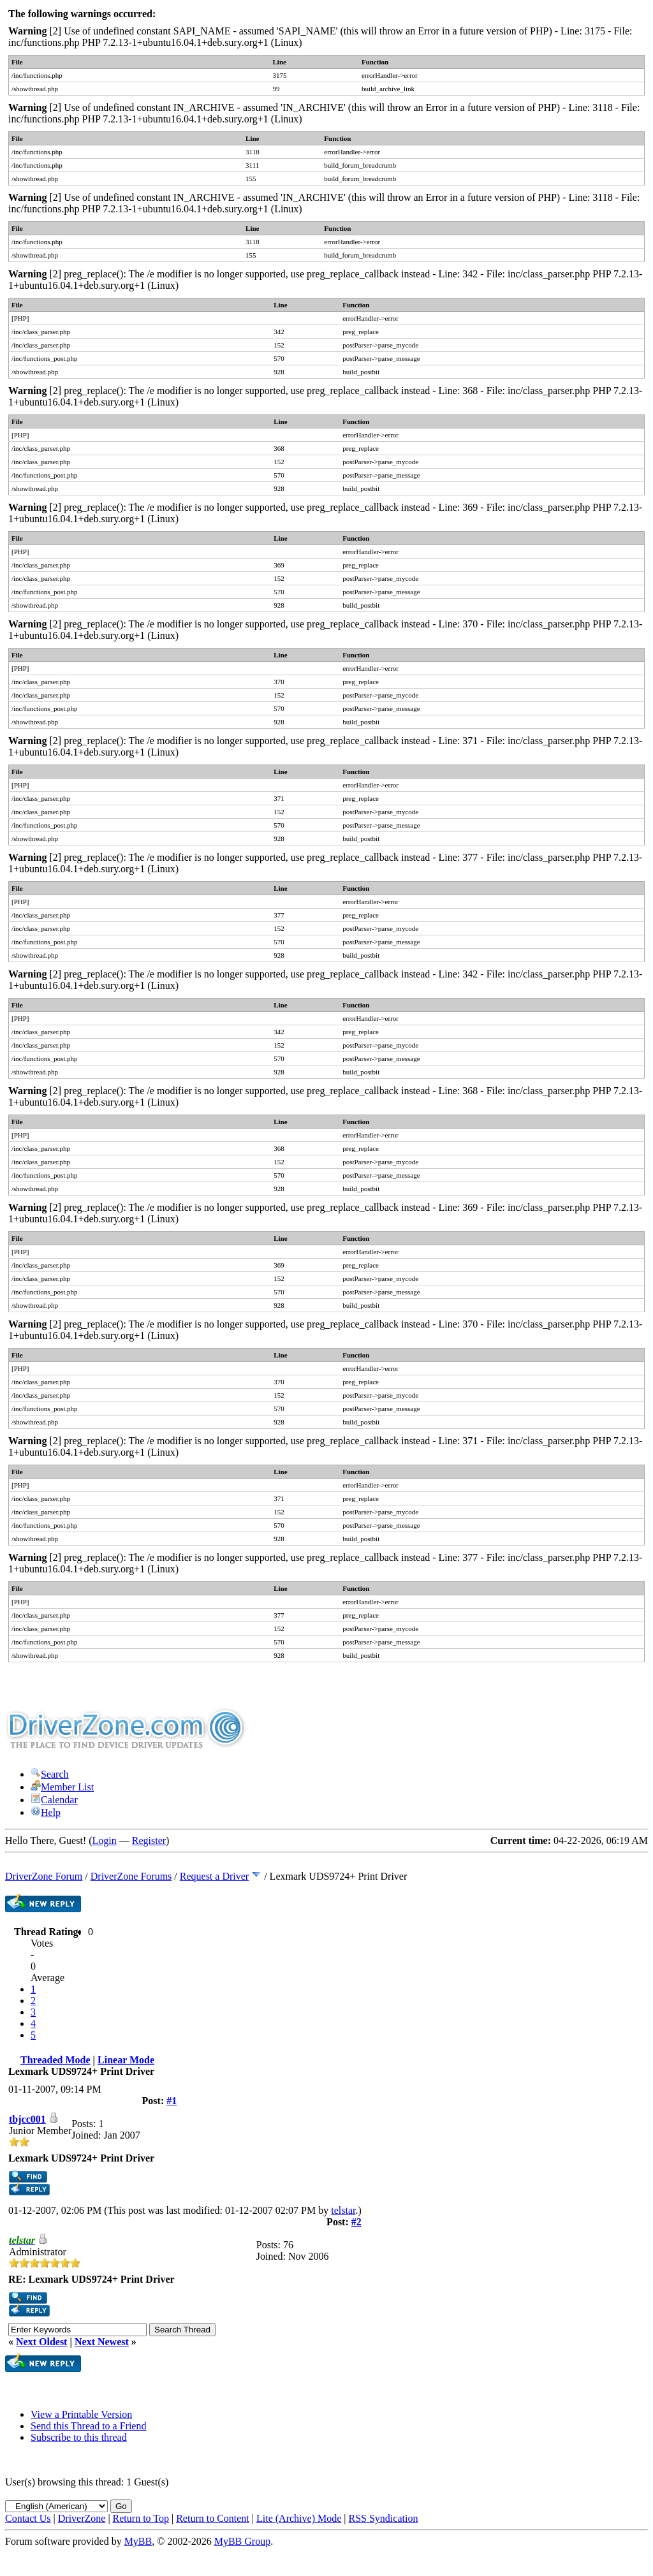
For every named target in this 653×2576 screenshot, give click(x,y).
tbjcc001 (27, 2119)
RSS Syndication (383, 2518)
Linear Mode (126, 2059)
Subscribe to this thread (79, 2437)
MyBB (138, 2541)
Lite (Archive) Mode (298, 2518)
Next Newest (102, 2341)
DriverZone (82, 2518)
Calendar (54, 1799)
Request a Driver (214, 1876)
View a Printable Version (81, 2414)
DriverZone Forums (131, 1876)
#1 (171, 2100)
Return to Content (212, 2518)
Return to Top (141, 2518)
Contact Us (28, 2518)
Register (149, 1840)
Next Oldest (41, 2341)
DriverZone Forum (43, 1876)
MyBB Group (242, 2541)
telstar (343, 2210)
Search (50, 1774)
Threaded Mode (55, 2059)
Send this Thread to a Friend (88, 2425)
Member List (62, 1787)
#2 (356, 2221)
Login (104, 1840)
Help (46, 1812)
